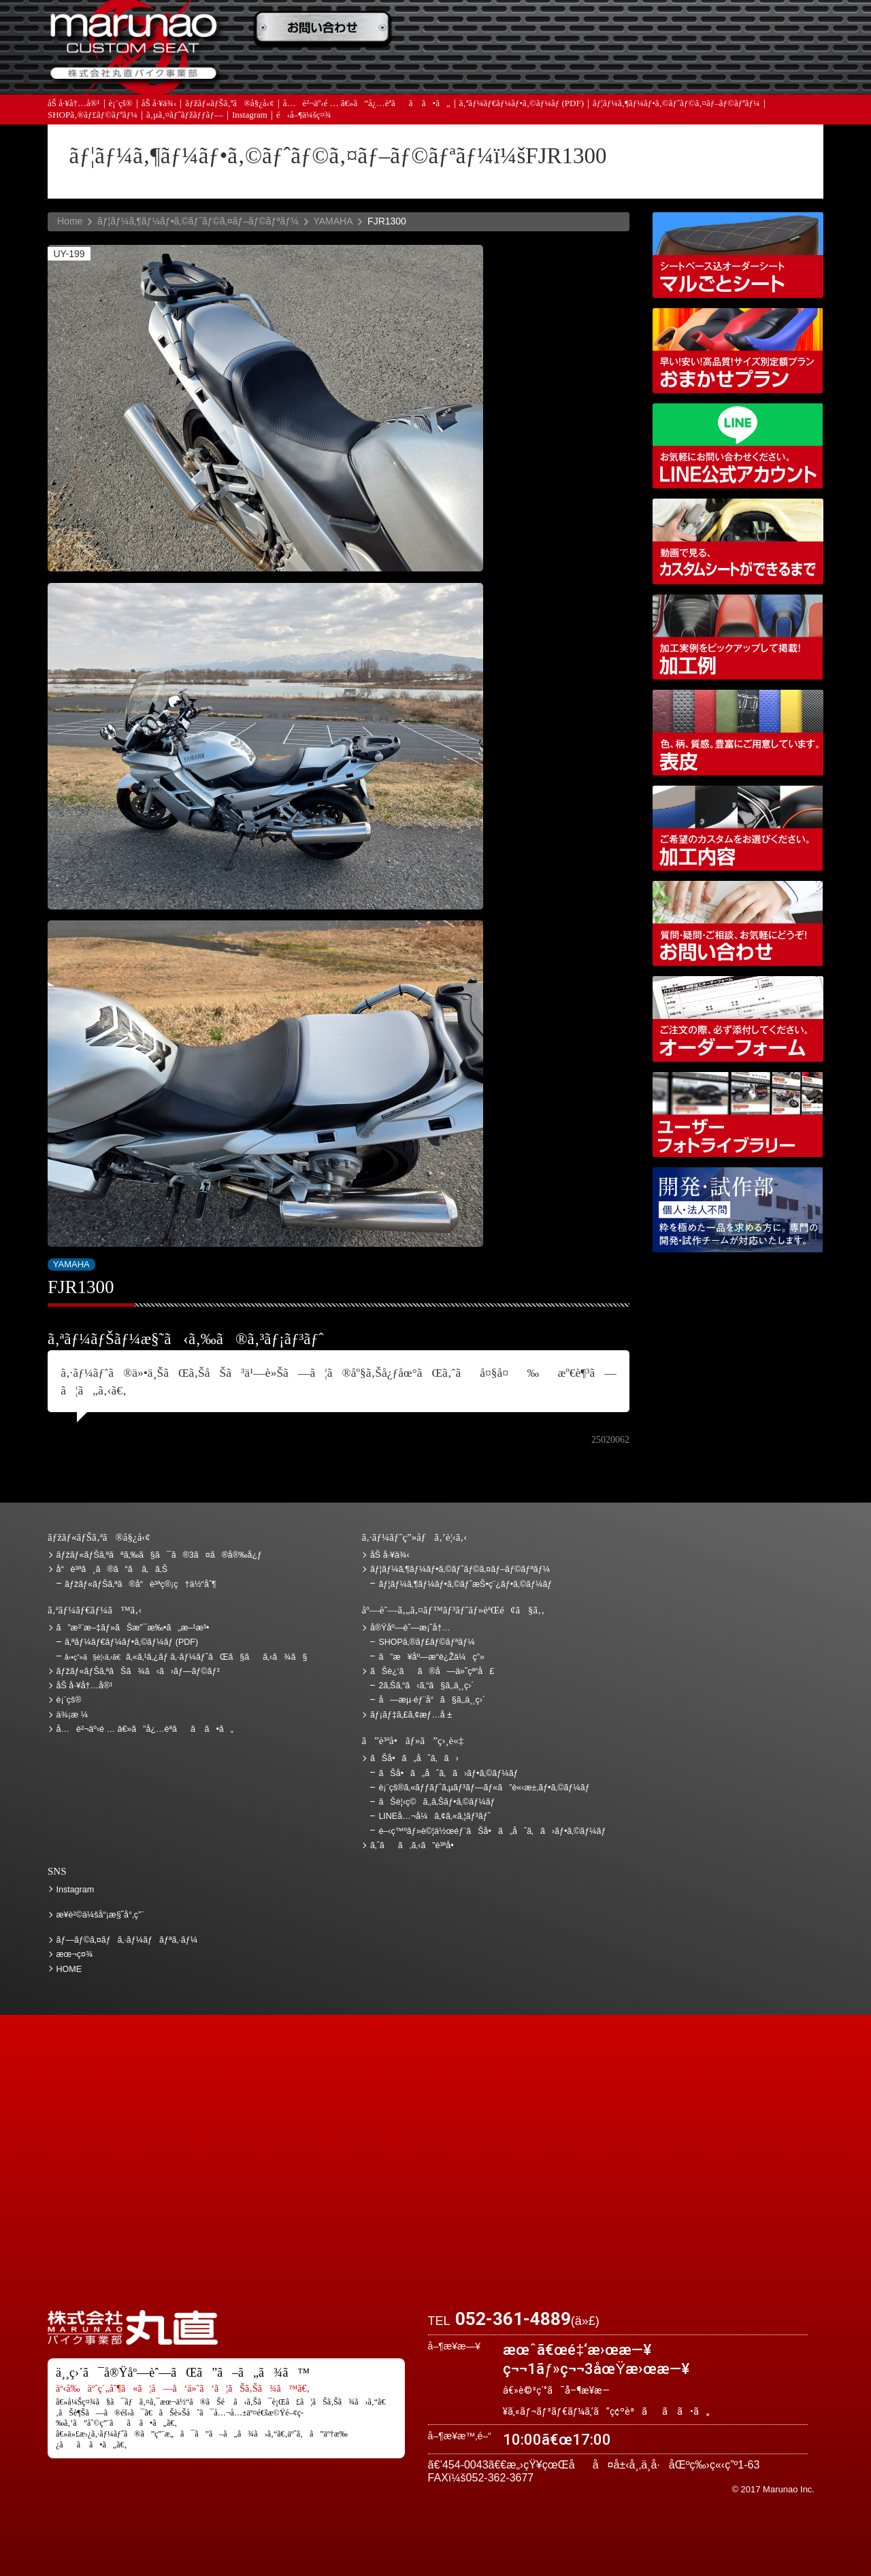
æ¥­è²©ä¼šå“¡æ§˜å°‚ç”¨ (100, 1915)
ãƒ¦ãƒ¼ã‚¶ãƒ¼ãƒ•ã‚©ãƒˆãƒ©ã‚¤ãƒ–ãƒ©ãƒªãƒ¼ (676, 104)
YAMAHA (332, 221)
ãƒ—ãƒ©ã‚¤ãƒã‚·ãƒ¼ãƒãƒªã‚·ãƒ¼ (127, 1940)
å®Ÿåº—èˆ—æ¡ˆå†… (609, 68)
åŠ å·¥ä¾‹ (159, 104)
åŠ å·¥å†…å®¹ (74, 104)
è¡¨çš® (121, 104)
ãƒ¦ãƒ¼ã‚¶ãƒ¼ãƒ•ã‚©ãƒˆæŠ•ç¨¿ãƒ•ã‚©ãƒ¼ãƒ (466, 1584)
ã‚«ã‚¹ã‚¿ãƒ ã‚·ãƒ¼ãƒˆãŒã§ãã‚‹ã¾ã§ (186, 1657)
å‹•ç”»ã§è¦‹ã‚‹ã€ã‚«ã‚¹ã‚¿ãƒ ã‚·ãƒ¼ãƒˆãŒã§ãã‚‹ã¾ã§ (738, 541)
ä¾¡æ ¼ (609, 29)
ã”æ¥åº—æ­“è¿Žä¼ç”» (431, 1657)
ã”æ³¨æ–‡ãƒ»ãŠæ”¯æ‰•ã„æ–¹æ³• (323, 29)
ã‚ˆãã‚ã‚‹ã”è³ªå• (323, 68)
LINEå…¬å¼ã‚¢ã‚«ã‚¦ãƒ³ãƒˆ (738, 445)
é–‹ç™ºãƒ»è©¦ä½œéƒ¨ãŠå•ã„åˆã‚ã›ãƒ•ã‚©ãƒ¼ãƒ (738, 1209)
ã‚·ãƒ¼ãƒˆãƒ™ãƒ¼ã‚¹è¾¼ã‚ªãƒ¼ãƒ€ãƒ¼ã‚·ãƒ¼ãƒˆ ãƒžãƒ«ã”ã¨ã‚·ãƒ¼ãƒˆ (738, 254)
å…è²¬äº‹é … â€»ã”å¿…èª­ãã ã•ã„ (366, 104)
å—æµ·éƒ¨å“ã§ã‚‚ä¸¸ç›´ (431, 1700)
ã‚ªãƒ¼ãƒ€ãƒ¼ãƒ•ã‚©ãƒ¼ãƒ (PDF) (521, 104)
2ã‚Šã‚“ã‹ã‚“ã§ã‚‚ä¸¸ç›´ (426, 1685)
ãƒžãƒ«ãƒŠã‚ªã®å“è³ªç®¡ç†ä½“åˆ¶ (140, 1584)
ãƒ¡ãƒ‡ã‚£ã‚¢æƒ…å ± (466, 68)
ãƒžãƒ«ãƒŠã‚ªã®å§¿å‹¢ (229, 104)
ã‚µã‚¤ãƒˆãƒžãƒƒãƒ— (184, 115)
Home (69, 221)
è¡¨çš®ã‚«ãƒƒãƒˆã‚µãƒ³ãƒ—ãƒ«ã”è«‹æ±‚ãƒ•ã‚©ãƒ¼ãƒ (485, 1787)
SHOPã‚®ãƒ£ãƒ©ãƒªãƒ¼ (92, 115)
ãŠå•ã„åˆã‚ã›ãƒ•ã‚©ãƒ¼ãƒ (449, 1773)
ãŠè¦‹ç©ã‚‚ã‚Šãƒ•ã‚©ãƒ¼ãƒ (437, 1802)
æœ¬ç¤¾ (74, 1954)
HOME (69, 1969)
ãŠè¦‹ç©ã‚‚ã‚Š (466, 29)
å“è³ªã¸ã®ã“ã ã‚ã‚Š (111, 1569)
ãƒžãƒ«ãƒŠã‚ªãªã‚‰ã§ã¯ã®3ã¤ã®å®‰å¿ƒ (159, 1555)
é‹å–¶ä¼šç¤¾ (303, 115)
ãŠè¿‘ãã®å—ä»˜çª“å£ (751, 29)
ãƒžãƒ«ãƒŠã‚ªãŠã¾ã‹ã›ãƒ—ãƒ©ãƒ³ (738, 350)
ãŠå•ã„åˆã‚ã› (751, 68)
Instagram (249, 115)
